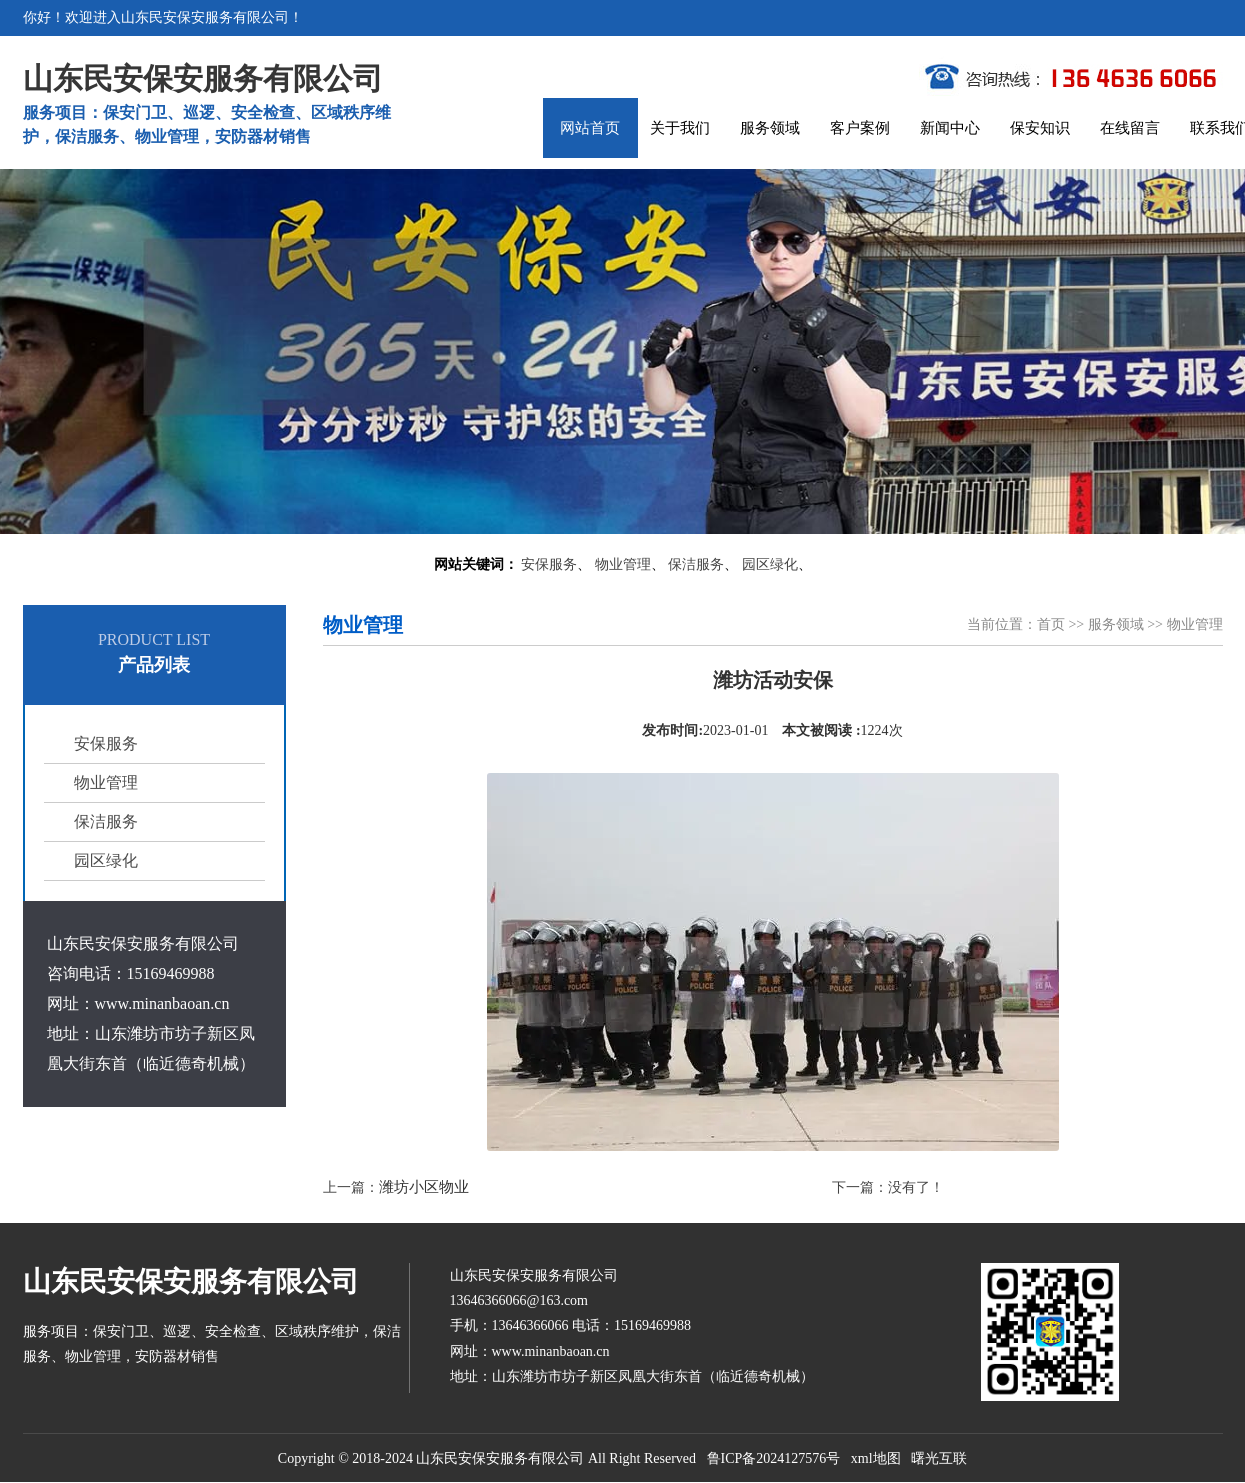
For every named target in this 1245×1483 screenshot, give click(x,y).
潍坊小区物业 (424, 1187)
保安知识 (1040, 128)
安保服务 (549, 564)
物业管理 (623, 564)
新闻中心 (950, 128)
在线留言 (1130, 128)
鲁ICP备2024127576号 (774, 1458)
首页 (1051, 624)
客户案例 (860, 128)
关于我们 (680, 128)
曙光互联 (939, 1458)
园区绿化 (770, 564)
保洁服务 (696, 564)
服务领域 (770, 128)
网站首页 (590, 128)
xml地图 (876, 1458)
